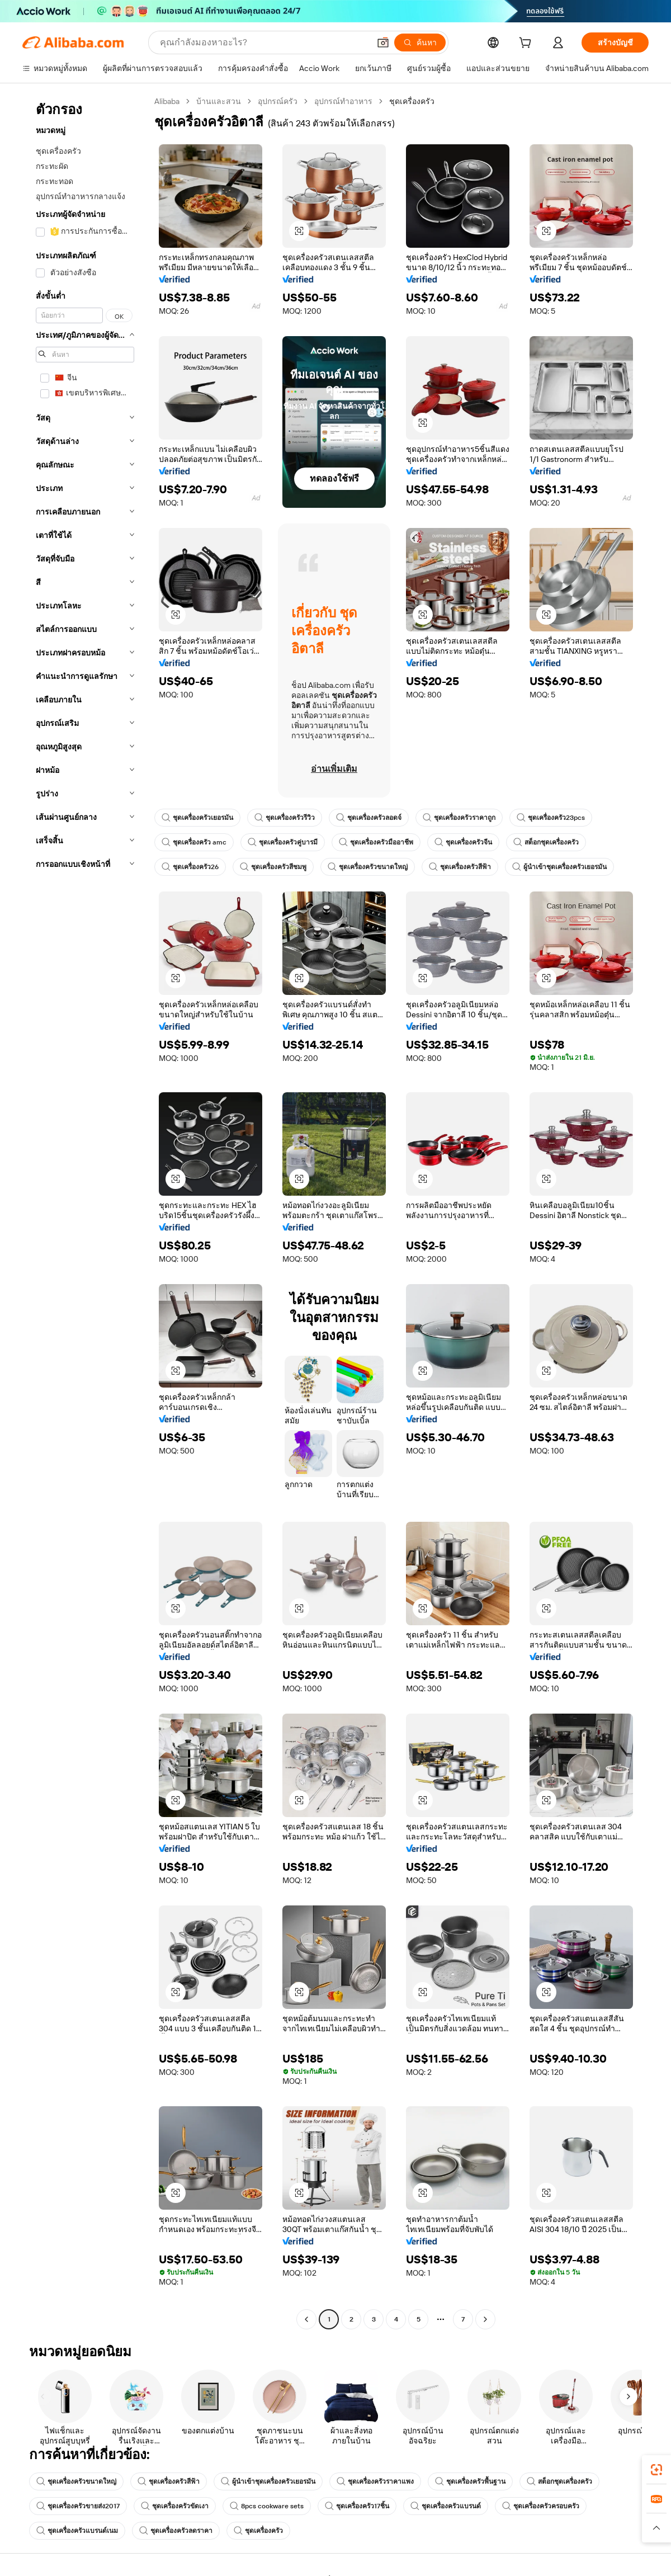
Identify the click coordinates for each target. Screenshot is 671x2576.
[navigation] (85, 1211)
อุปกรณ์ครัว (277, 101)
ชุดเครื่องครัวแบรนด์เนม (77, 2530)
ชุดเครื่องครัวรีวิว (284, 817)
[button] (383, 42)
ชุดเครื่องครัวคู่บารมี (283, 842)
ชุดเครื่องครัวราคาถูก (459, 817)
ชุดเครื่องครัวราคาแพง (375, 2481)
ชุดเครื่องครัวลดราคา (175, 2530)
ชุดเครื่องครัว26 (190, 866)
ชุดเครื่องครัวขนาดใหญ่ (368, 866)
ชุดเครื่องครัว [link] (411, 101)
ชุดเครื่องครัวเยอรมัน (197, 817)
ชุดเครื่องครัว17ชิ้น (357, 2506)
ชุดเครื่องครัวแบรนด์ (445, 2506)
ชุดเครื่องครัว (258, 2530)
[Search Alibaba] (263, 42)
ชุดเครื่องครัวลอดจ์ (368, 817)
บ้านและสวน (218, 101)
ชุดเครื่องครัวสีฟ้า (460, 866)
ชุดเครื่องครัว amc (194, 842)
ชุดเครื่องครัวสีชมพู (273, 866)
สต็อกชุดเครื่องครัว (546, 842)
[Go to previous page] (306, 2319)
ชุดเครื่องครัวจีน (463, 842)
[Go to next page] (485, 2319)
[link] (656, 2469)
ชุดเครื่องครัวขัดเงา (175, 2506)
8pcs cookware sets (267, 2506)
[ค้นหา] (420, 42)
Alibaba (166, 101)
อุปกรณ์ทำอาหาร (343, 101)
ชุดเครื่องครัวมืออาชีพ (376, 842)
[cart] (527, 44)
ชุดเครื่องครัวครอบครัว (540, 2506)
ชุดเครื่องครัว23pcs (551, 817)
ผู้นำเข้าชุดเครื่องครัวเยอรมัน (559, 866)
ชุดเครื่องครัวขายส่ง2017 (78, 2506)
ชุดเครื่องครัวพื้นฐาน (470, 2481)
